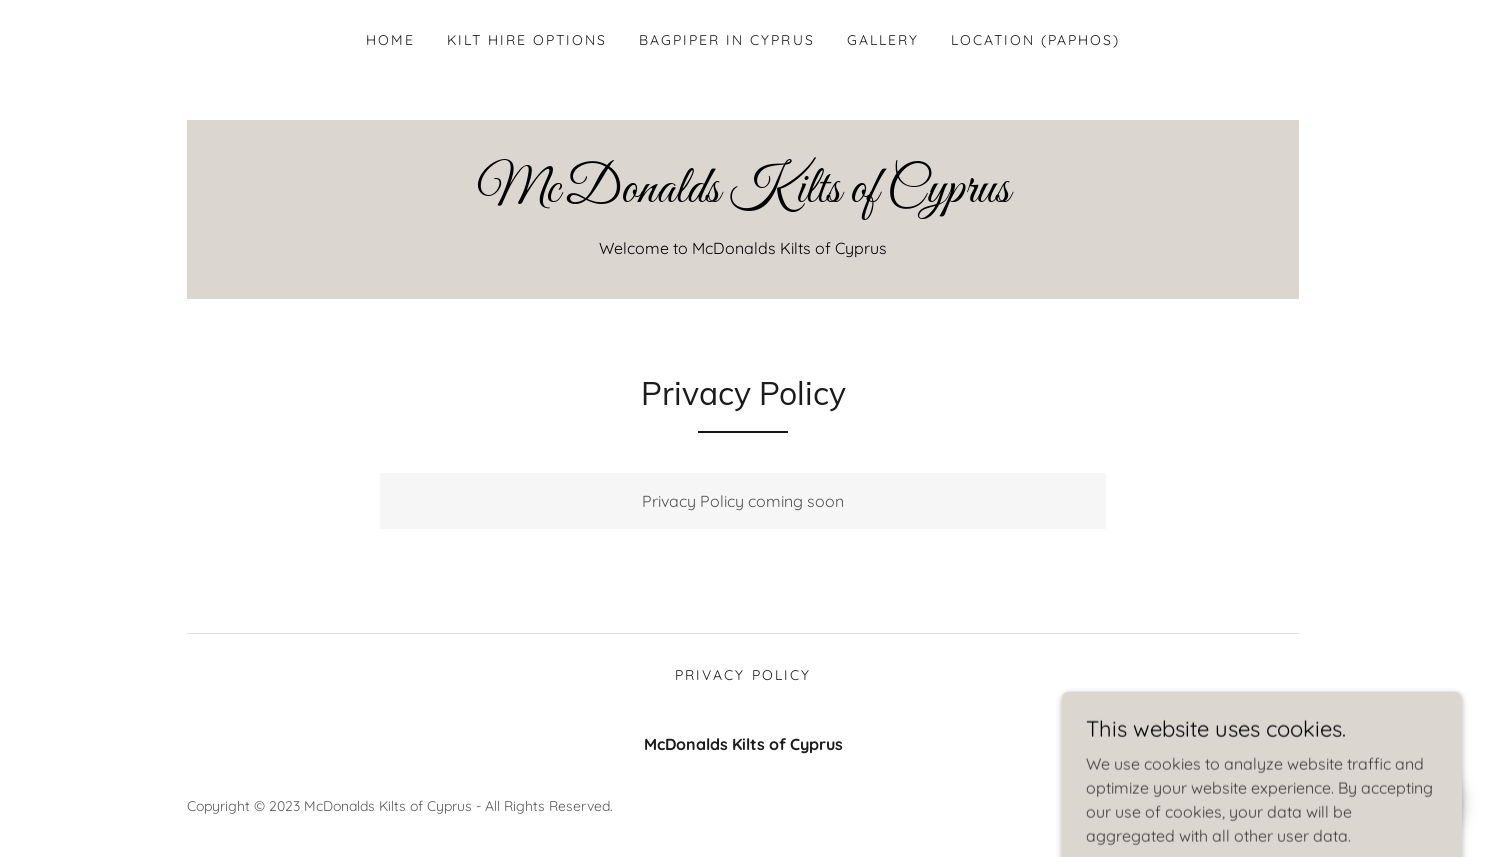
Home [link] (390, 40)
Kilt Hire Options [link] (527, 40)
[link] (743, 196)
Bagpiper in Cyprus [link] (726, 40)
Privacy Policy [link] (742, 675)
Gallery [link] (883, 40)
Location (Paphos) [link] (1035, 40)
